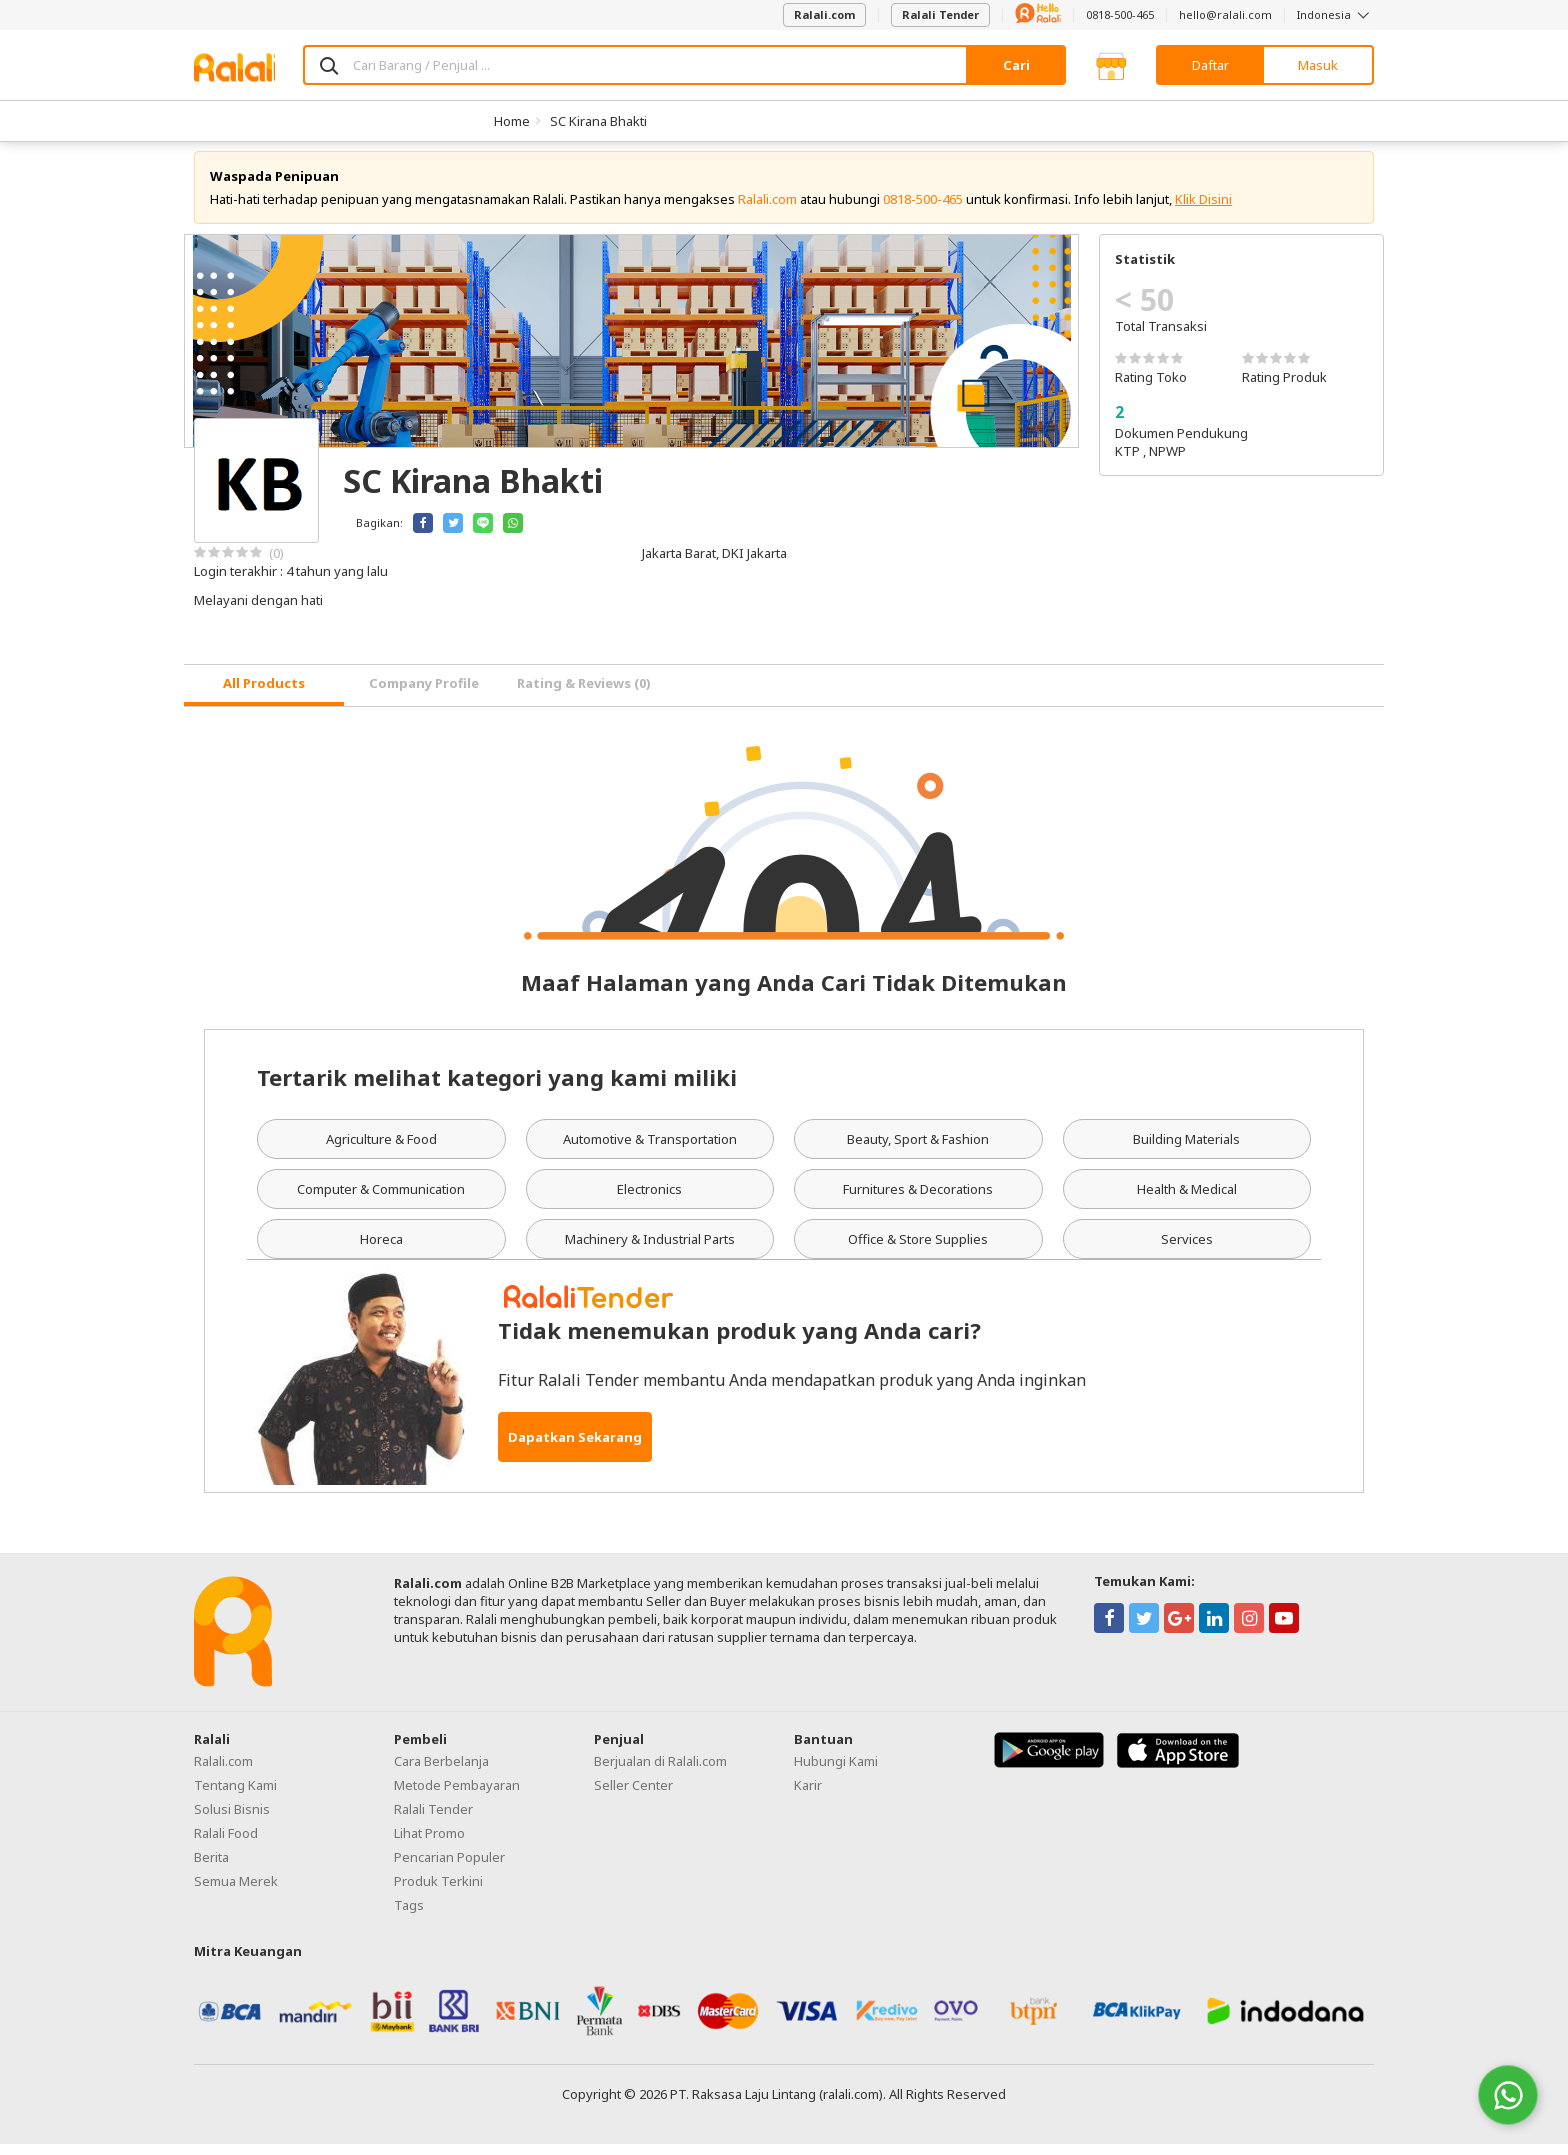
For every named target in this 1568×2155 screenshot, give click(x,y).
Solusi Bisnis (232, 1820)
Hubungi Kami (836, 1772)
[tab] (264, 696)
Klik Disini (1203, 210)
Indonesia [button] (1335, 14)
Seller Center (633, 1796)
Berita (211, 1868)
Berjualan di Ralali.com (660, 1772)
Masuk (1318, 65)
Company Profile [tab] (424, 695)
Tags (409, 1916)
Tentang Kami (235, 1796)
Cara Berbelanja (441, 1772)
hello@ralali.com (1225, 14)
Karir (808, 1796)
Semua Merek (236, 1892)
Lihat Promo (429, 1844)
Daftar (1210, 65)
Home (512, 121)
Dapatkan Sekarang (575, 1448)
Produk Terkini (438, 1892)
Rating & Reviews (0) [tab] (584, 695)
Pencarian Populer (449, 1868)
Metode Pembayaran (457, 1796)
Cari (1016, 65)
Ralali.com (824, 14)
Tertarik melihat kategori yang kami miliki (497, 1088)
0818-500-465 (1120, 14)
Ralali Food (226, 1844)
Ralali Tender (940, 14)
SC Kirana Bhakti (598, 121)
